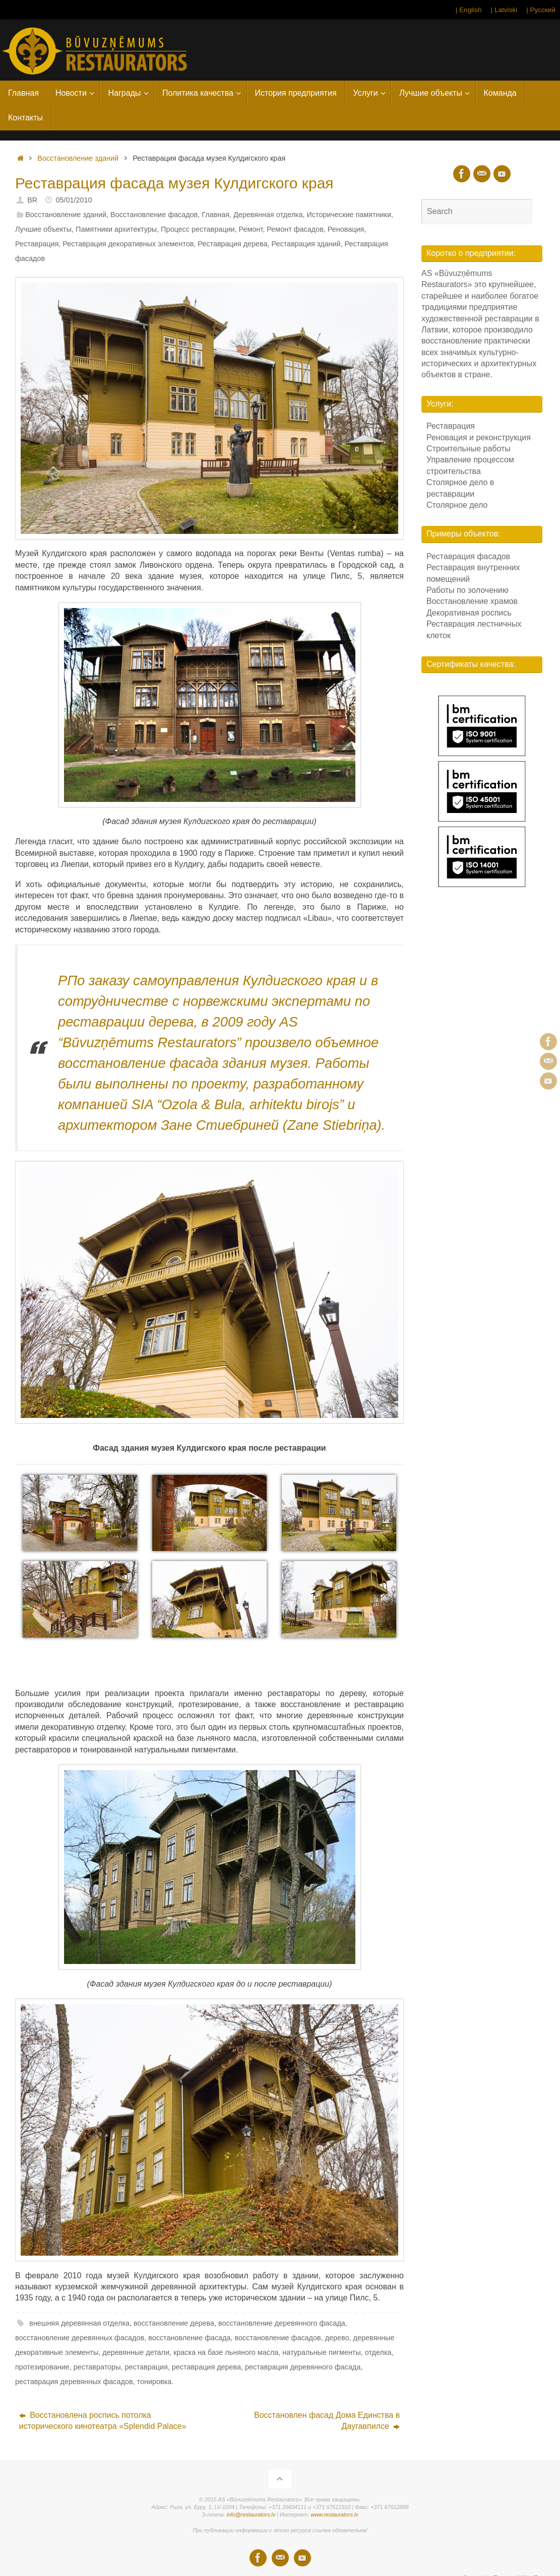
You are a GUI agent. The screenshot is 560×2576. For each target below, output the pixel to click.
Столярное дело (456, 505)
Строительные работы (468, 448)
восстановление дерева (174, 2323)
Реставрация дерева (232, 244)
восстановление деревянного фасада (281, 2323)
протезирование (42, 2367)
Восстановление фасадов (154, 215)
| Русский (540, 10)
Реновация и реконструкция (478, 437)
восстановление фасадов (278, 2338)
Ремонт (251, 229)
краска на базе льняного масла (225, 2352)
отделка (378, 2352)
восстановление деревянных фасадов (79, 2338)
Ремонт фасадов (295, 229)
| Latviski (504, 10)
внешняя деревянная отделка (79, 2323)
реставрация (146, 2367)
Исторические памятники (348, 215)
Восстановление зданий (77, 158)
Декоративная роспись (469, 612)
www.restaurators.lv (334, 2515)
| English (469, 10)
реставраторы (97, 2367)
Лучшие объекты (43, 229)
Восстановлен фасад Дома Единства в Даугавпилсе (327, 2420)
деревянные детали (135, 2352)
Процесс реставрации (197, 229)
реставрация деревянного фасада (302, 2367)
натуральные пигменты (321, 2352)
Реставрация (36, 244)
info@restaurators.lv (250, 2515)
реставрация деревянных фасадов (74, 2382)
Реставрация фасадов (468, 556)
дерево (337, 2338)
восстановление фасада (189, 2338)
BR (32, 200)
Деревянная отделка (267, 215)
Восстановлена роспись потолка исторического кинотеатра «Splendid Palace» (102, 2420)
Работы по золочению (467, 590)
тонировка (154, 2382)
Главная (215, 215)
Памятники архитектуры (116, 229)
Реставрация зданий (306, 244)
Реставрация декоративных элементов (128, 244)
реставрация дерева (206, 2367)
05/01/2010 (74, 200)
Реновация (346, 229)
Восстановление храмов (472, 601)
